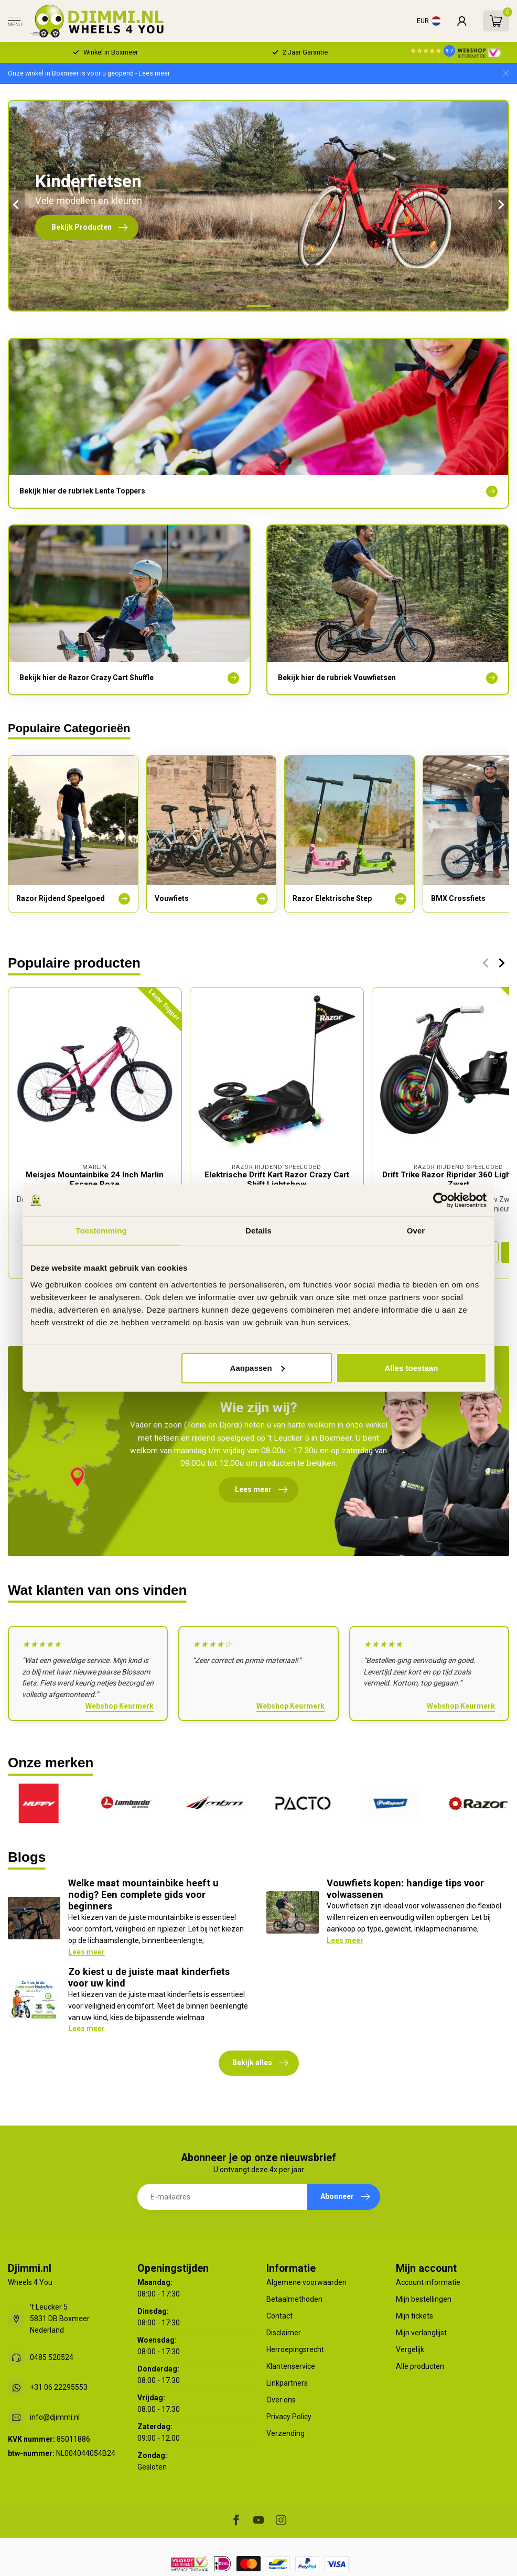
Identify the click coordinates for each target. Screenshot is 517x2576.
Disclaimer (283, 2332)
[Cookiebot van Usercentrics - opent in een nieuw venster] (441, 1200)
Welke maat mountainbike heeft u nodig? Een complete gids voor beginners (143, 1894)
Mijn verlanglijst (421, 2332)
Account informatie (428, 2282)
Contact (279, 2316)
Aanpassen (257, 1367)
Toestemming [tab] (101, 1230)
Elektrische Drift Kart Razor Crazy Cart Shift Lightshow (276, 1179)
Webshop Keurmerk (119, 1706)
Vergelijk (410, 2349)
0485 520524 (51, 2357)
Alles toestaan (411, 1367)
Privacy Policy (288, 2416)
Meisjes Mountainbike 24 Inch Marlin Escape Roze (95, 1179)
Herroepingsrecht (295, 2349)
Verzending (285, 2433)
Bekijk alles (260, 2063)
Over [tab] (416, 1230)
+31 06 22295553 (59, 2387)
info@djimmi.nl (55, 2417)
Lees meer (86, 1952)
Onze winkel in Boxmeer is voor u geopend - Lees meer (89, 73)
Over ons (281, 2400)
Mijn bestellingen (423, 2299)
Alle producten (420, 2366)
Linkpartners (287, 2383)
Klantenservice (290, 2366)
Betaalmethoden (294, 2299)
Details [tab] (258, 1230)
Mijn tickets (414, 2316)
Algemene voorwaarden (306, 2282)
